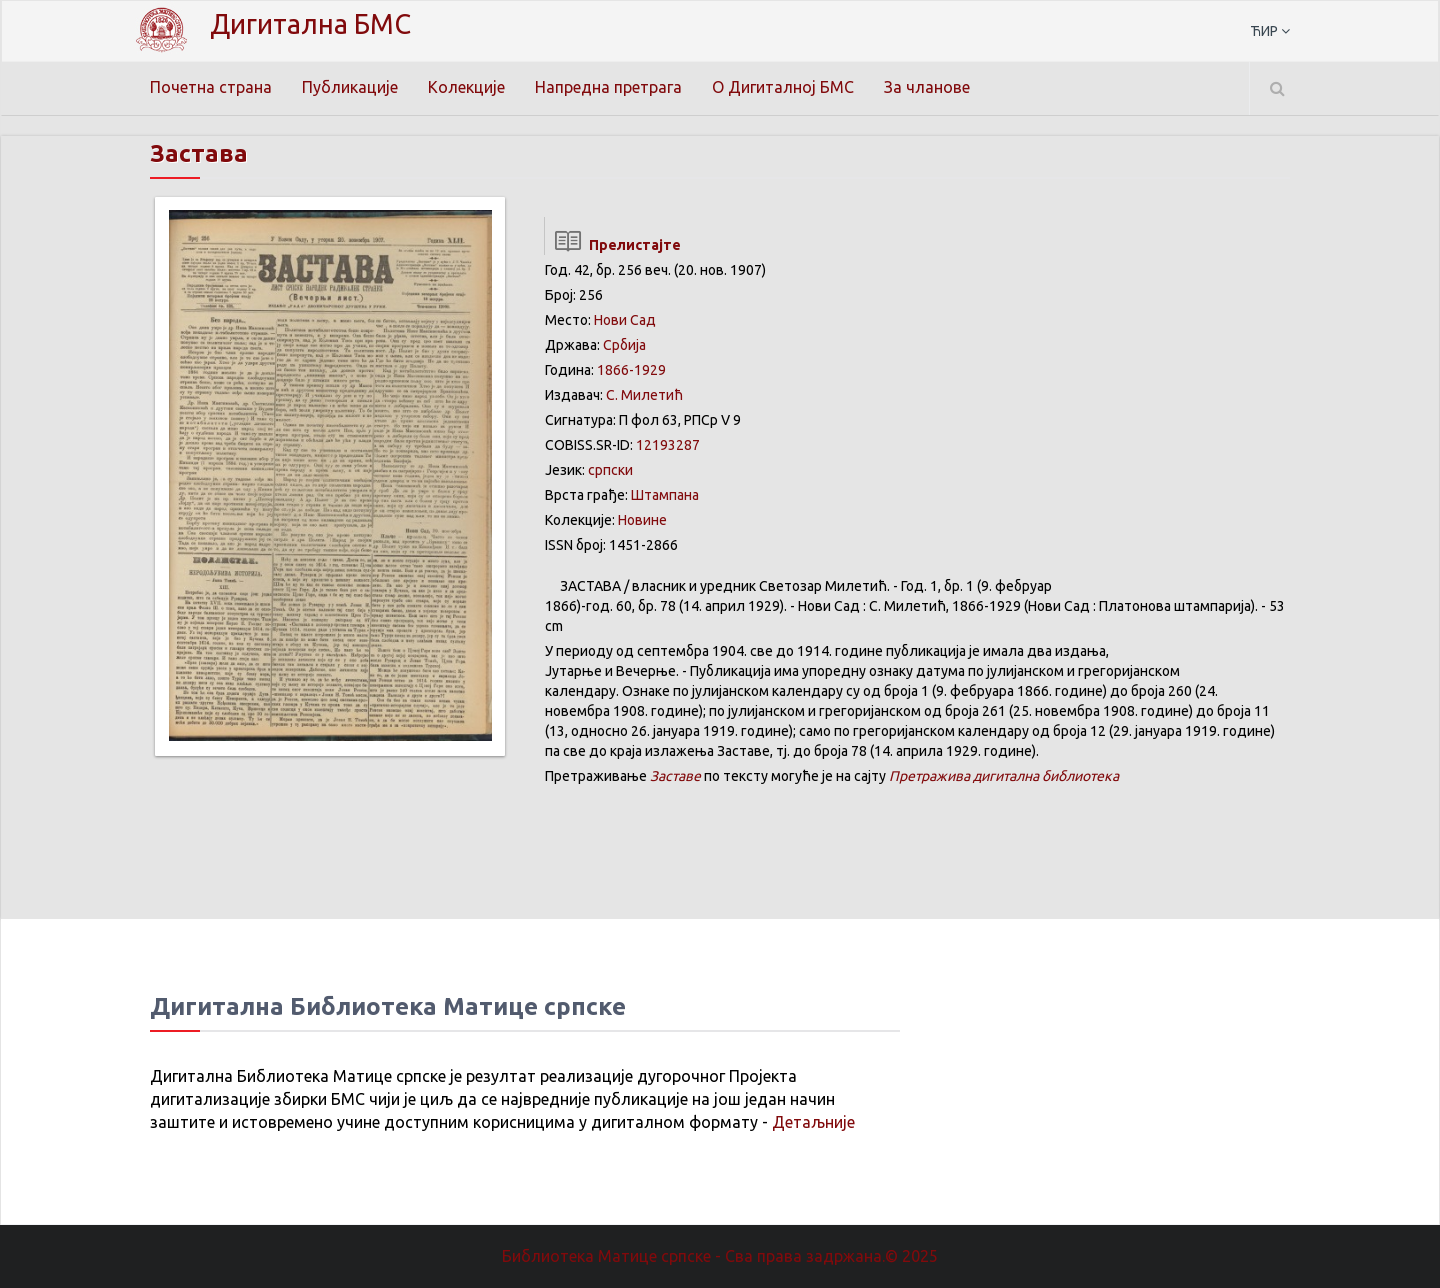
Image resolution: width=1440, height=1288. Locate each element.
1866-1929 (631, 370)
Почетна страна (211, 87)
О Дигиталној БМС (783, 87)
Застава (199, 153)
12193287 (668, 445)
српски (610, 470)
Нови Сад (625, 320)
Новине (642, 520)
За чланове (927, 87)
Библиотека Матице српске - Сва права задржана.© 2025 (720, 1256)
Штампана (665, 495)
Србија (624, 345)
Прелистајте (612, 245)
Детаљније (813, 1122)
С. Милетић (644, 395)
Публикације (350, 87)
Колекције (466, 87)
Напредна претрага (608, 87)
